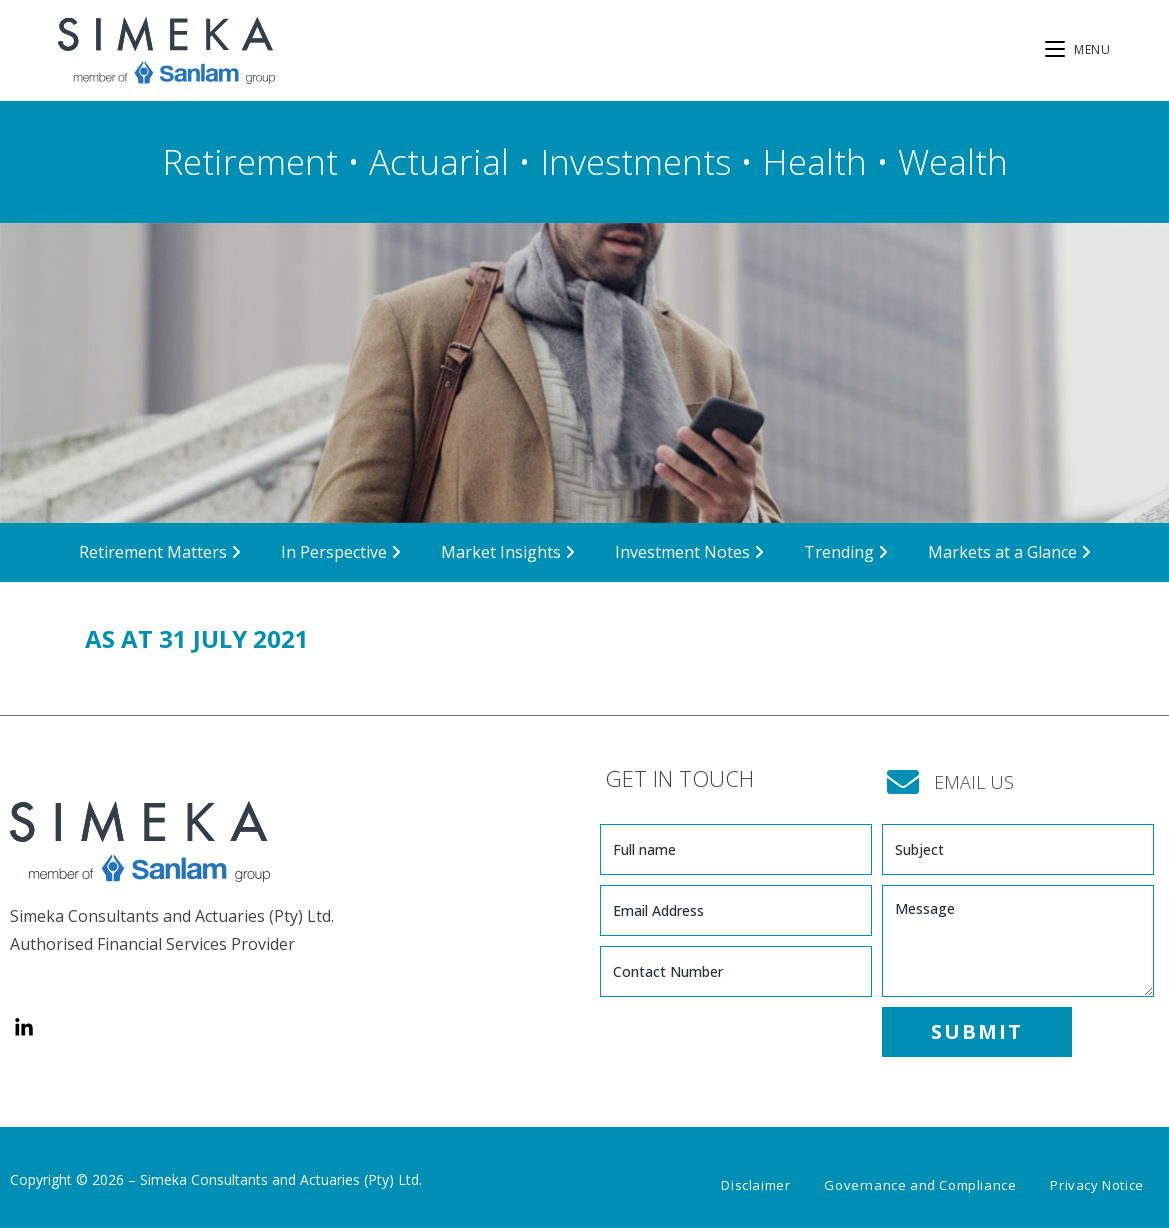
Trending (846, 552)
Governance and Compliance (920, 1185)
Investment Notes (689, 552)
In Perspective (341, 552)
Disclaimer (755, 1185)
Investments (635, 161)
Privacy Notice (1096, 1185)
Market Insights (508, 552)
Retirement (250, 161)
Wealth (953, 161)
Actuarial (439, 161)
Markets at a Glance (1009, 552)
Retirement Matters (160, 552)
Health (814, 161)
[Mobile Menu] (1078, 49)
